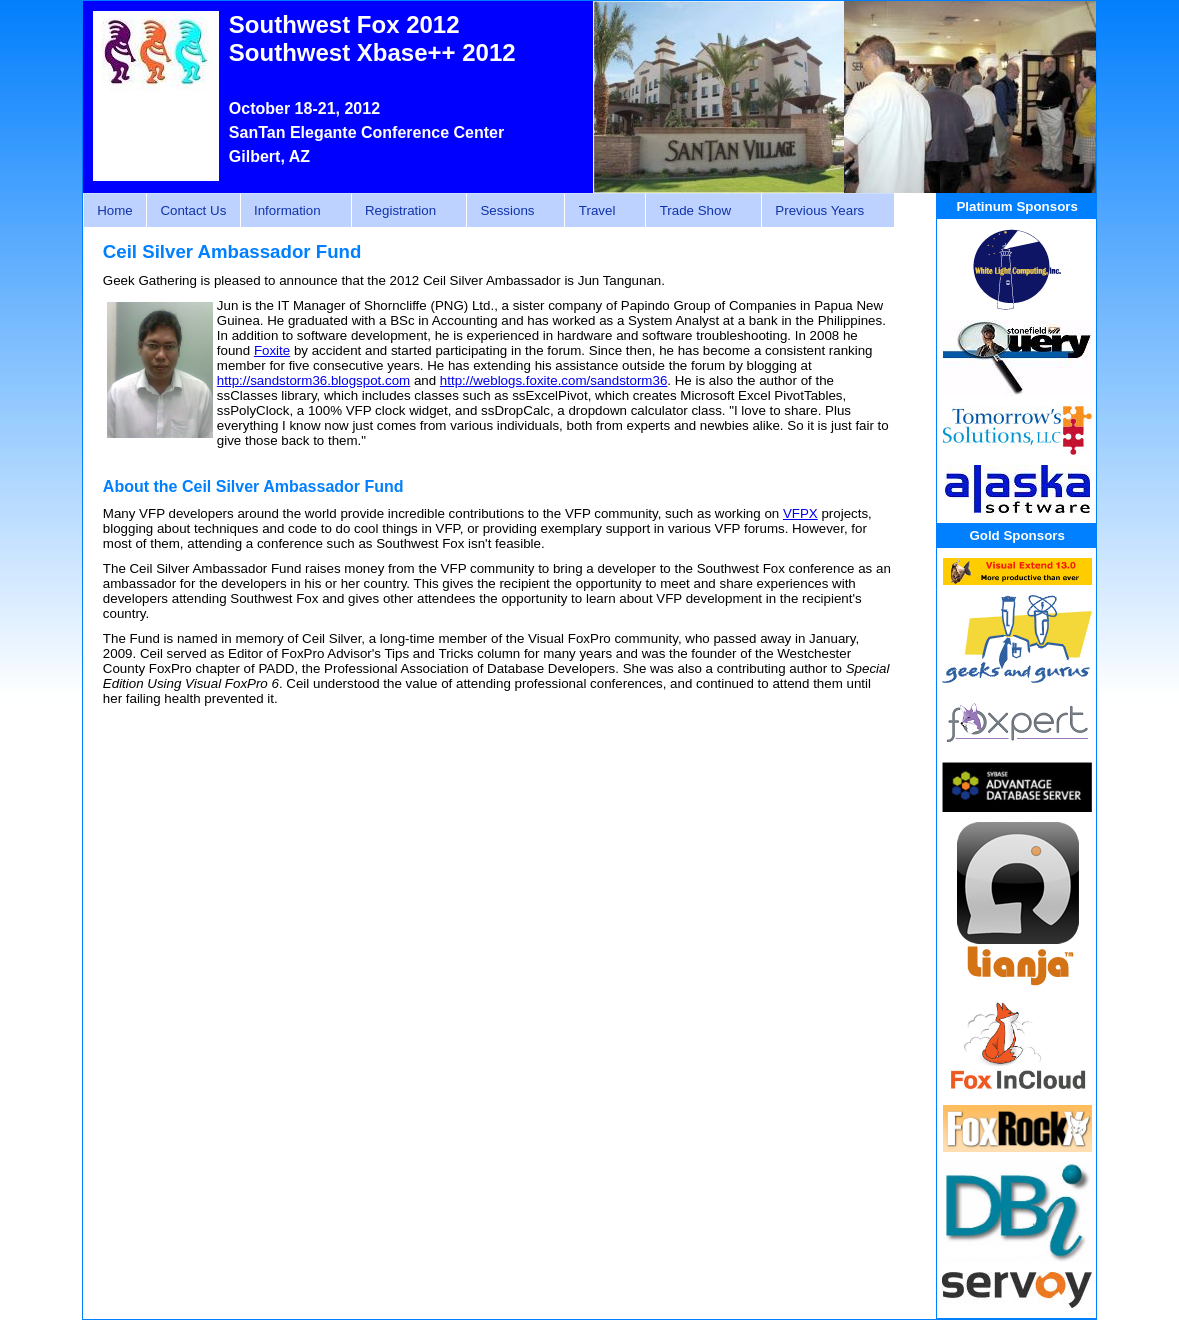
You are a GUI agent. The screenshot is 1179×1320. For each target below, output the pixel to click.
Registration (403, 211)
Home (115, 210)
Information (290, 211)
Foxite (272, 350)
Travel (599, 211)
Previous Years (822, 211)
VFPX (800, 513)
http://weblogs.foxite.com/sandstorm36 (553, 380)
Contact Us (193, 210)
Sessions (510, 211)
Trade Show (698, 211)
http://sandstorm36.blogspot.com (313, 380)
